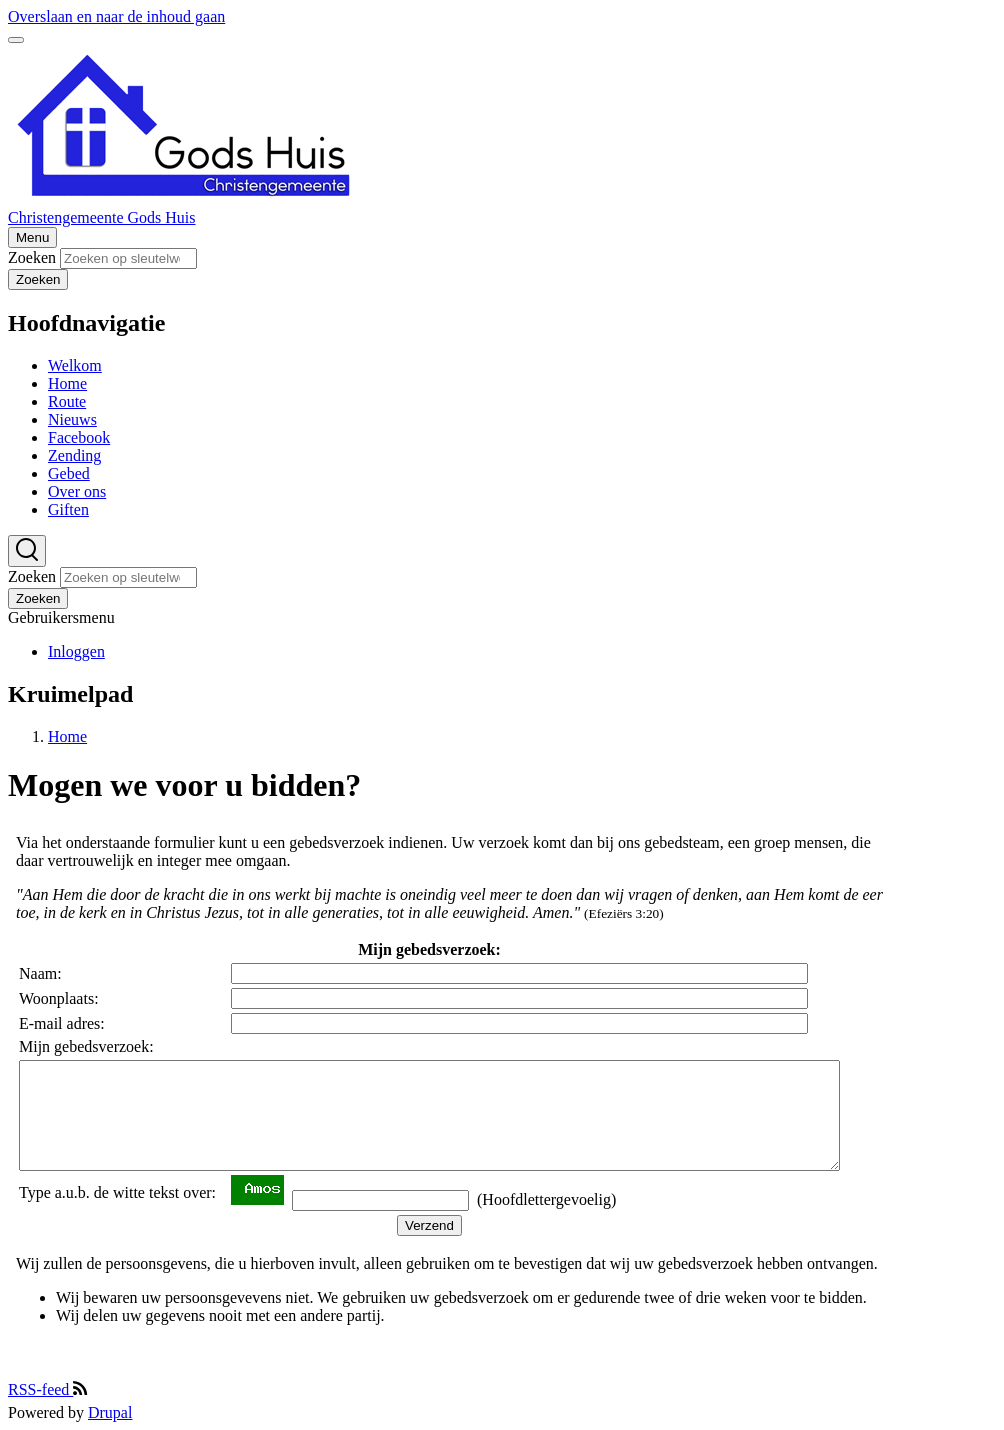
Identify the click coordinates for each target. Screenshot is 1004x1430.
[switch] (16, 40)
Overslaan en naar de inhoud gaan (116, 16)
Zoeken (32, 257)
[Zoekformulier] (27, 551)
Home (67, 736)
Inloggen (76, 651)
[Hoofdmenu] (32, 237)
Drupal (110, 1412)
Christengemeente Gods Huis (102, 217)
